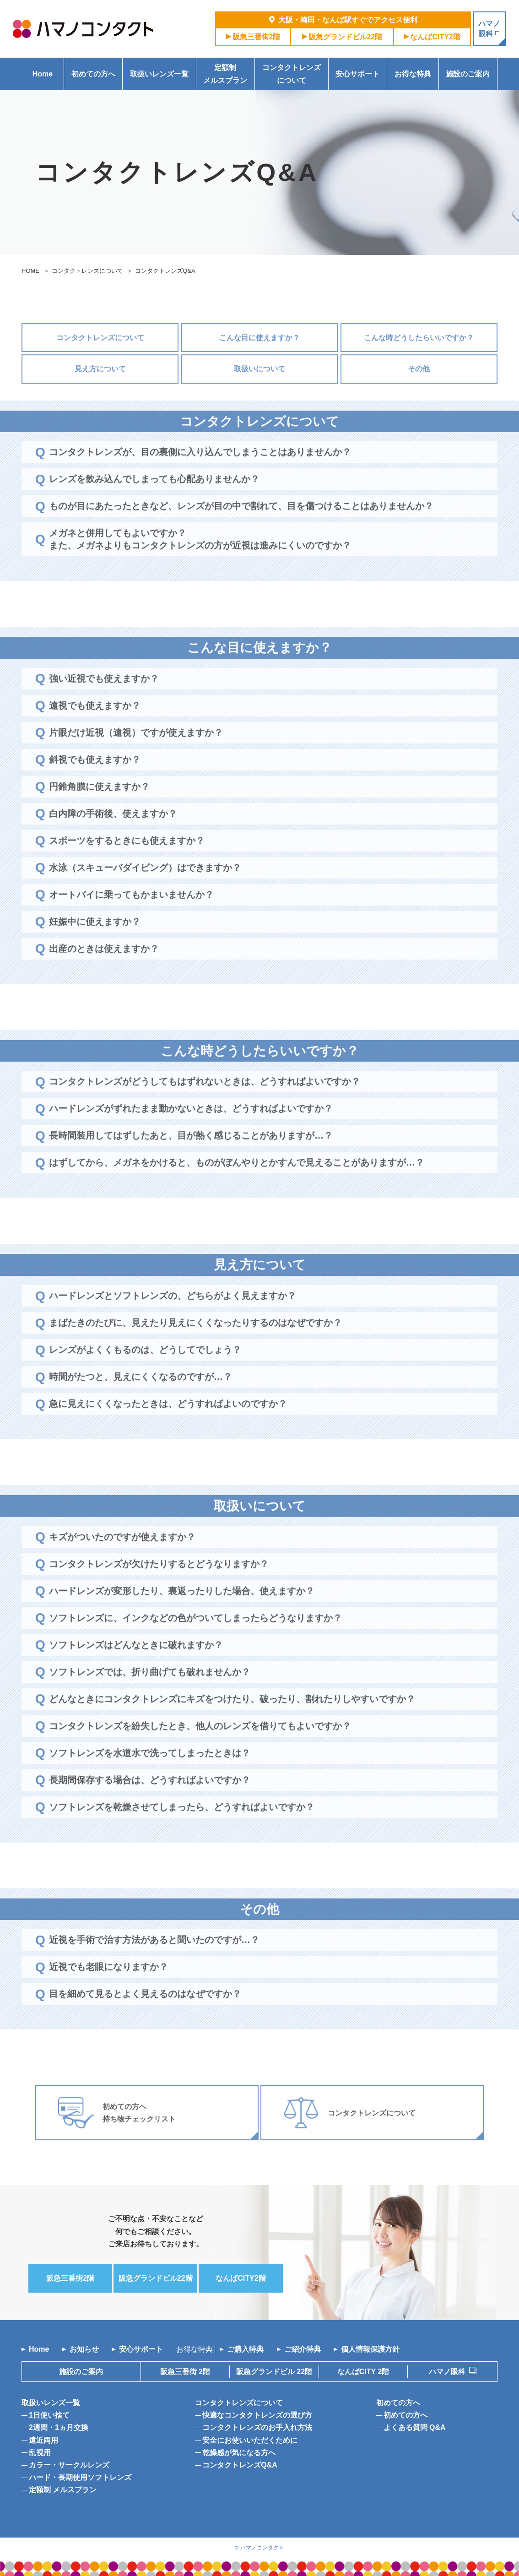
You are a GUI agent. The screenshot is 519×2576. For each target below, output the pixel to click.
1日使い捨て (49, 2415)
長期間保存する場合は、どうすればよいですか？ (149, 1807)
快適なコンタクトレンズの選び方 (257, 2415)
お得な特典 (413, 74)
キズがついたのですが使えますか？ (122, 1564)
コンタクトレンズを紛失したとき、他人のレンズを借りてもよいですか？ (200, 1753)
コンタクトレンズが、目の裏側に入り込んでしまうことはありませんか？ (200, 480)
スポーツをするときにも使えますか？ (127, 868)
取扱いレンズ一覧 (159, 74)
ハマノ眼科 (447, 2371)
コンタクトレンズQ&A (239, 2465)
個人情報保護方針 (370, 2349)
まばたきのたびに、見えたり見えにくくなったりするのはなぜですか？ (195, 1350)
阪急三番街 (256, 37)
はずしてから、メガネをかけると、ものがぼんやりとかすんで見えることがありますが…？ (236, 1190)
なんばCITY (363, 2371)
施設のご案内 (468, 74)
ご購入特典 (245, 2349)
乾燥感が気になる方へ (239, 2453)
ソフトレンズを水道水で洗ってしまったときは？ (149, 1780)
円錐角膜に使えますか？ (99, 814)
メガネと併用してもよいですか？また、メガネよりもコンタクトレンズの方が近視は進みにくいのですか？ (200, 567)
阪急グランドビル (345, 37)
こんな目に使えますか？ (259, 365)
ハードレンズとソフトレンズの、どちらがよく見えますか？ (172, 1323)
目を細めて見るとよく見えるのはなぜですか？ (145, 2022)
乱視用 (40, 2453)
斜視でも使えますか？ (95, 787)
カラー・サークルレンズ (69, 2465)
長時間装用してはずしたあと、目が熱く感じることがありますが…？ (191, 1163)
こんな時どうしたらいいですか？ (419, 365)
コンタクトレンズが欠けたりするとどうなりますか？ (159, 1591)
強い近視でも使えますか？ (104, 706)
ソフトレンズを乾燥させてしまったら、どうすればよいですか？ (181, 1834)
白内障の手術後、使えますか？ (113, 841)
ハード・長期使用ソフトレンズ (80, 2477)
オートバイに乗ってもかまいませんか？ (131, 922)
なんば (435, 37)
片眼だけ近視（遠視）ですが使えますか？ (136, 760)
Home (42, 74)
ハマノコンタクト (262, 2547)
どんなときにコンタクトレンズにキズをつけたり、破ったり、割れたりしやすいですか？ (232, 1726)
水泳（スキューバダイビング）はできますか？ (145, 895)
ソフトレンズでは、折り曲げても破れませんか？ (149, 1699)
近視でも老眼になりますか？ (108, 1995)
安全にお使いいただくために (249, 2440)
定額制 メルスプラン (63, 2490)
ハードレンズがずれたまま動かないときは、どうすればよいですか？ (191, 1136)
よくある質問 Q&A (415, 2427)
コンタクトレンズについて (291, 74)
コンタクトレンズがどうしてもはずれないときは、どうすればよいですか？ (204, 1109)
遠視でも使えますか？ (95, 733)
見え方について (100, 397)
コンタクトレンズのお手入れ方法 (257, 2427)
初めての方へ (93, 74)
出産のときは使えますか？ (104, 976)
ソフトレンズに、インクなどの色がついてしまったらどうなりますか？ (195, 1645)
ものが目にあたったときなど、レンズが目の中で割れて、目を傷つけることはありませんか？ (241, 534)
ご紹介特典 (302, 2349)
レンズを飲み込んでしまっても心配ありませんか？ (154, 507)
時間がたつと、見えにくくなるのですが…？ (140, 1404)
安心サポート (357, 74)
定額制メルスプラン (225, 74)
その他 (419, 397)
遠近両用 (43, 2440)
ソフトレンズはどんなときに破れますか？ (136, 1672)
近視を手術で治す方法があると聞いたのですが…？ (154, 1968)
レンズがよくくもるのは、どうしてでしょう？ (145, 1377)
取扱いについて (259, 397)
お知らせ (84, 2349)
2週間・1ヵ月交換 (58, 2427)
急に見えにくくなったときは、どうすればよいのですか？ (168, 1431)
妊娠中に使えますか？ (95, 949)
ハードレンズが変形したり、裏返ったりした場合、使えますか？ (181, 1618)
